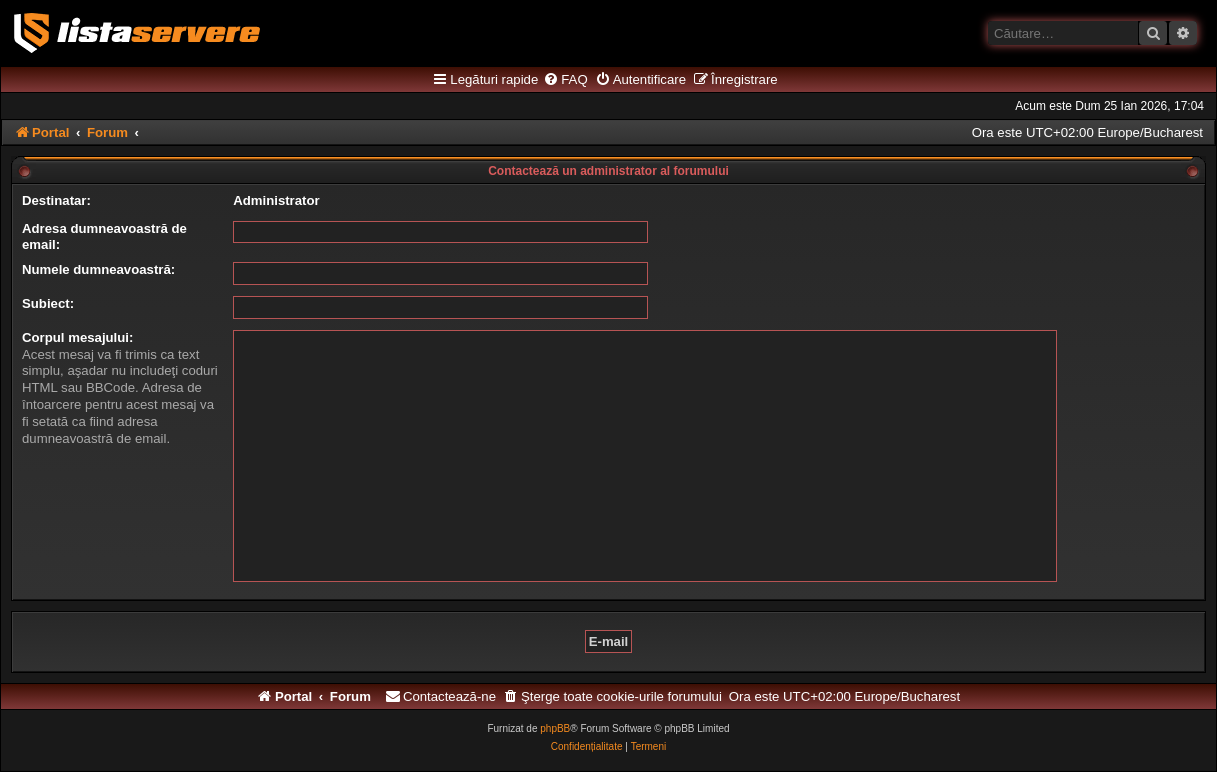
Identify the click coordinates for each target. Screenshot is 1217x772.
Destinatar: (56, 200)
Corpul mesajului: (77, 337)
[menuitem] (565, 80)
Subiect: (48, 303)
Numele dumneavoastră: (98, 269)
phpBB (555, 728)
